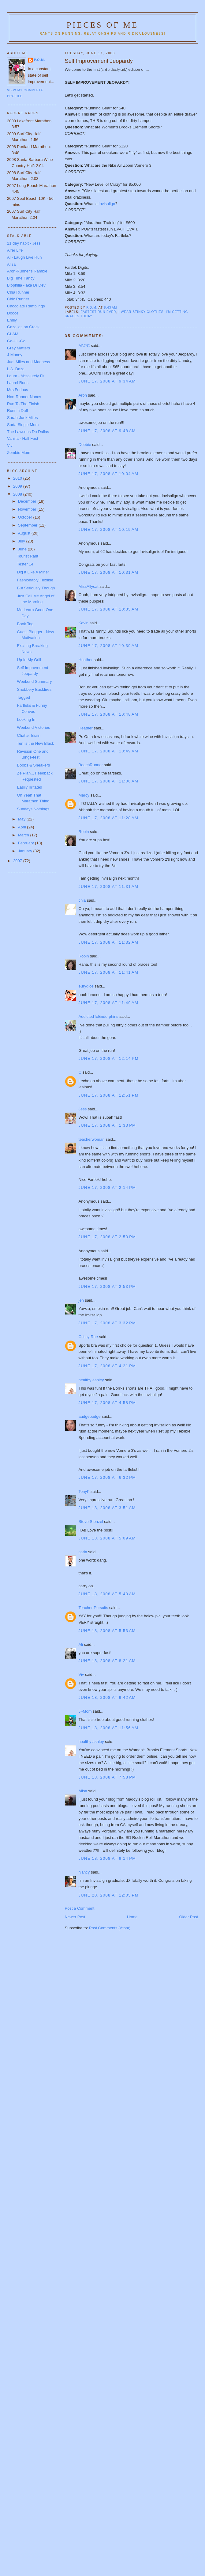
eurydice (86, 986)
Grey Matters (18, 348)
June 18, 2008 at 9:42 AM (107, 1697)
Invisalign (107, 203)
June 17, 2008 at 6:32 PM (107, 1477)
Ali (81, 1644)
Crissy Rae (88, 1336)
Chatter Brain (28, 735)
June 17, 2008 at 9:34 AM (107, 381)
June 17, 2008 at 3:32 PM (107, 1323)
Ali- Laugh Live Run (24, 257)
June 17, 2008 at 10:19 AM (109, 529)
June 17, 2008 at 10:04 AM (109, 473)
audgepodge (90, 1416)
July (22, 541)
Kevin (84, 623)
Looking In (26, 719)
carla (83, 1552)
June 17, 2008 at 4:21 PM (107, 1366)
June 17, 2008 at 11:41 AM (109, 972)
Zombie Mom (18, 452)
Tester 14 (25, 564)
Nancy (84, 1872)
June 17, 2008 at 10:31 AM (109, 572)
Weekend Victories (33, 727)
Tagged (23, 697)
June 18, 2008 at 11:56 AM (109, 1728)
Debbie (85, 444)
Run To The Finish (23, 403)
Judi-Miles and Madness (28, 362)
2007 (18, 860)
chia (82, 900)
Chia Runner (18, 292)
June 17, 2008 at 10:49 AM (109, 751)
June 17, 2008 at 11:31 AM (109, 886)
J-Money (14, 354)
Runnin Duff (17, 410)
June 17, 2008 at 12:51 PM (109, 1095)
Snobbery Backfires (34, 689)
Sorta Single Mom (23, 424)
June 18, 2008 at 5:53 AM (107, 1630)
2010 (18, 478)
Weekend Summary (34, 681)
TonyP (84, 1491)
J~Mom (85, 1711)
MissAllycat (89, 586)
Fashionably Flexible (35, 580)
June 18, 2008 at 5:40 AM (107, 1594)
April (22, 827)
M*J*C (84, 345)
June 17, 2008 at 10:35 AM (109, 609)
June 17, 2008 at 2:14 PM (107, 1187)
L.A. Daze (15, 369)
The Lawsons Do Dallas (28, 431)
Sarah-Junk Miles (22, 417)
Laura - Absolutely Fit (25, 376)
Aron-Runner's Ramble (27, 271)
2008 (18, 494)
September (28, 525)
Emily (12, 320)
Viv (81, 1674)
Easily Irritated (29, 787)
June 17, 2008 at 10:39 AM (109, 645)
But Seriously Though (36, 588)
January (25, 851)
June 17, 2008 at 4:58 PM (107, 1402)
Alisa (83, 1791)
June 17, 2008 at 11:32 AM (109, 942)
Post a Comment (80, 1908)
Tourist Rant (27, 556)
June (23, 549)
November (28, 509)
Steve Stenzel (91, 1521)
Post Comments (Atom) (109, 1928)
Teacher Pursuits (93, 1607)
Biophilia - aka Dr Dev (26, 285)
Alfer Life (15, 250)
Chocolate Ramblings (26, 306)
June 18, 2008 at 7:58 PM (107, 1777)
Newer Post (75, 1917)
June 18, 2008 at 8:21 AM (107, 1660)
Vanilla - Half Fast (22, 438)
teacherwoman (92, 1139)
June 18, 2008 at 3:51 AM (107, 1507)
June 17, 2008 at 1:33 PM (107, 1125)
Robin (84, 831)
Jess (83, 1109)
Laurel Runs (17, 382)
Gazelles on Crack (23, 327)
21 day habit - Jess (23, 243)
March (24, 835)
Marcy (84, 795)
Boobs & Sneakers (33, 765)
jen (81, 1300)
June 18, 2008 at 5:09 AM (107, 1538)
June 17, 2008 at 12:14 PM (109, 1058)
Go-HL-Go (16, 341)
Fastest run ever (98, 312)
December (28, 501)
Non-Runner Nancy (24, 396)
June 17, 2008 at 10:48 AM (109, 714)
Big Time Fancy (21, 278)
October (25, 517)
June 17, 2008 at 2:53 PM (107, 1237)
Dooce (13, 313)
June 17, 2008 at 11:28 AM (109, 818)
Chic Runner (18, 299)
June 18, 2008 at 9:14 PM (107, 1858)
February (26, 843)
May (22, 819)
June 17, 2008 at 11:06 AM (109, 781)
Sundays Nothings (33, 809)
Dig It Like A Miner (33, 572)
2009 (18, 486)
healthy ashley (91, 1380)
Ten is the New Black (35, 743)
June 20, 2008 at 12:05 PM (109, 1895)
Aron (83, 395)
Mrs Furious (17, 389)
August (25, 533)
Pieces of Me (102, 25)
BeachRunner (91, 765)
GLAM (12, 334)
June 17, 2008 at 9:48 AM (107, 430)
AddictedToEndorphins (98, 1016)
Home (132, 1917)
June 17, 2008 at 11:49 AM (109, 1002)
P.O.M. (39, 60)
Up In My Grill (29, 659)
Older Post (188, 1917)
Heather (86, 659)
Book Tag (25, 624)
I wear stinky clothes (140, 312)
